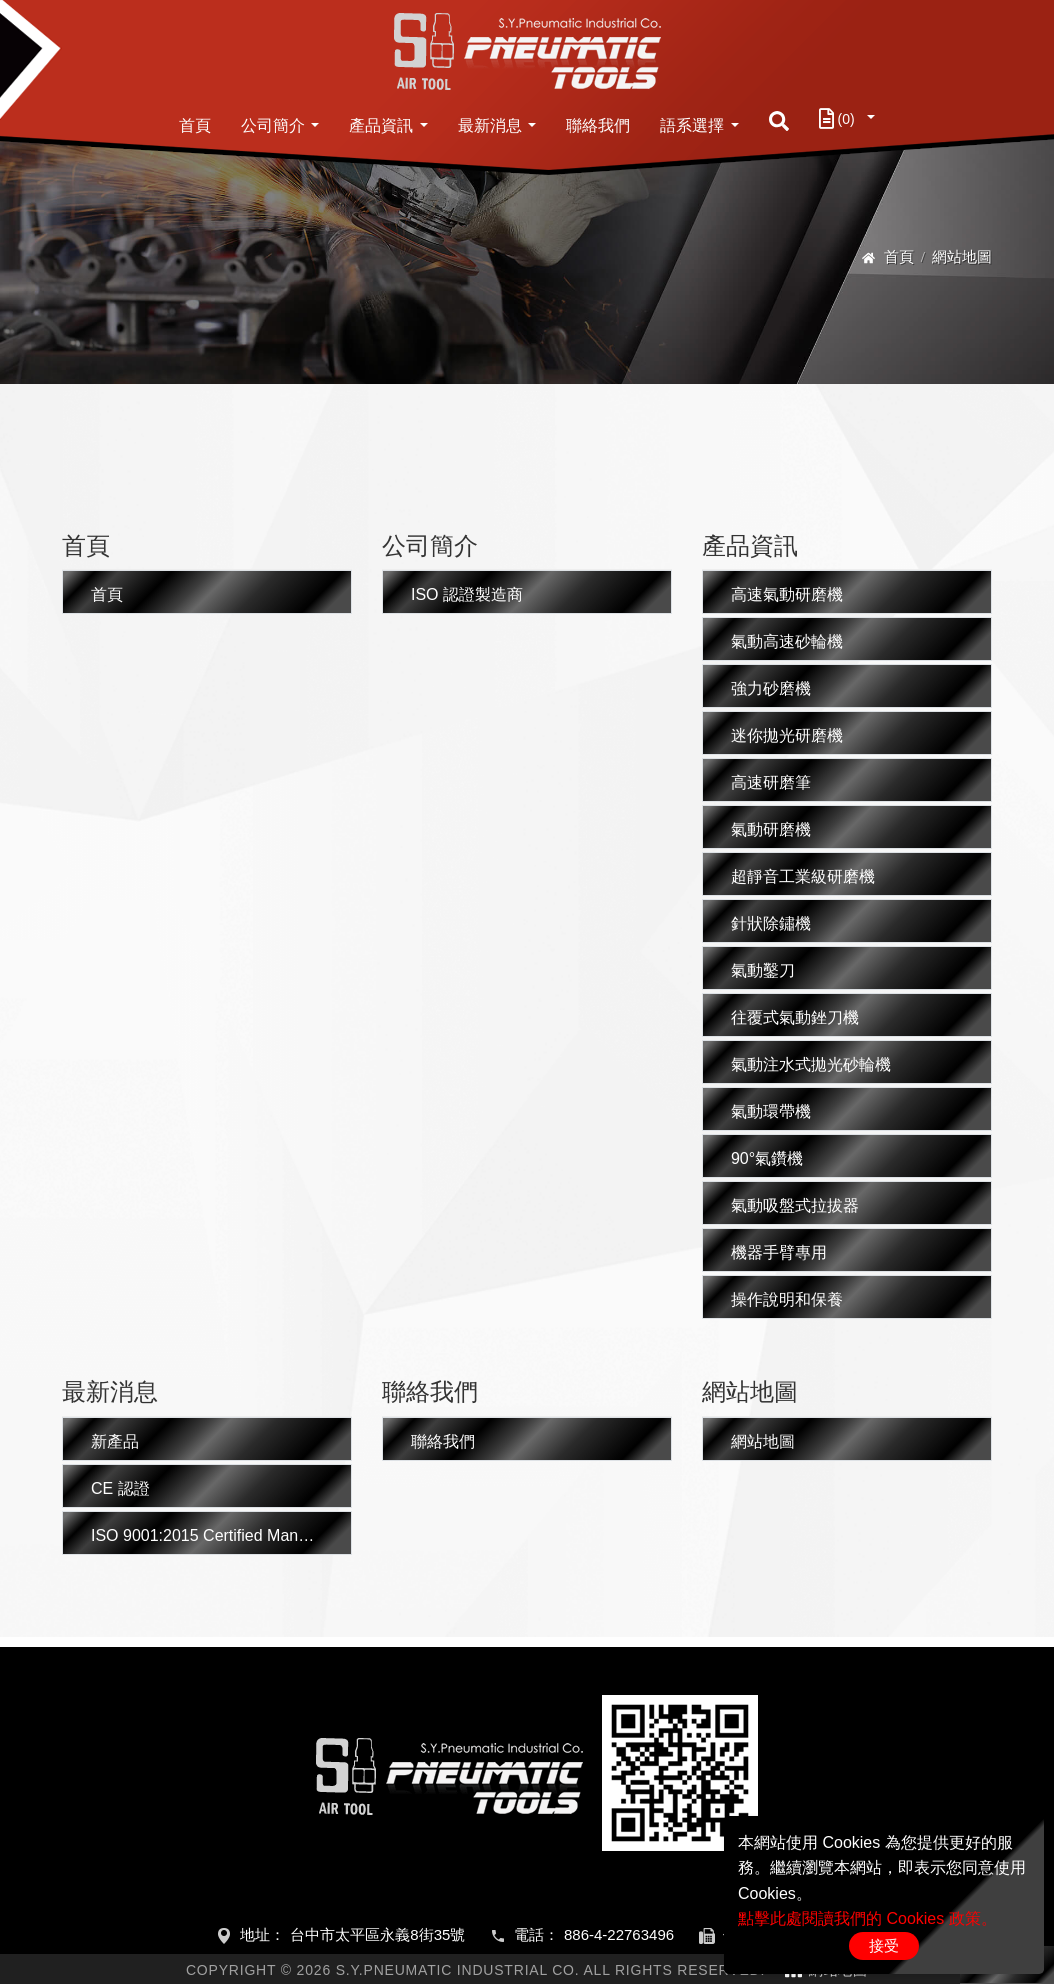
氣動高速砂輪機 (787, 641)
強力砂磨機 (771, 688)
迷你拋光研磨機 (787, 735)
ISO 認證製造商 (467, 594)
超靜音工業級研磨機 (803, 876)
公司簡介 (273, 125)
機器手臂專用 (779, 1252)
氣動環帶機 (771, 1111)
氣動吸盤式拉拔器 (795, 1205)
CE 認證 (120, 1488)
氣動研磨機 (771, 829)
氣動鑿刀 (763, 970)
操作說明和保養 (787, 1299)
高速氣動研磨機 (787, 594)
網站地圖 (763, 1441)
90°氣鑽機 (767, 1158)
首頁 (195, 125)
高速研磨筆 (771, 782)
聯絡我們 (598, 125)
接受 (884, 1945)
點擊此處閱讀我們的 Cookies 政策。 (867, 1918)
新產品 (115, 1441)
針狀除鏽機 (771, 923)
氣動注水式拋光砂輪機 (811, 1064)
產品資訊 (381, 125)
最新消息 (490, 125)
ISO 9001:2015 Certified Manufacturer (221, 1535)
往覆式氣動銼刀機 (795, 1017)
